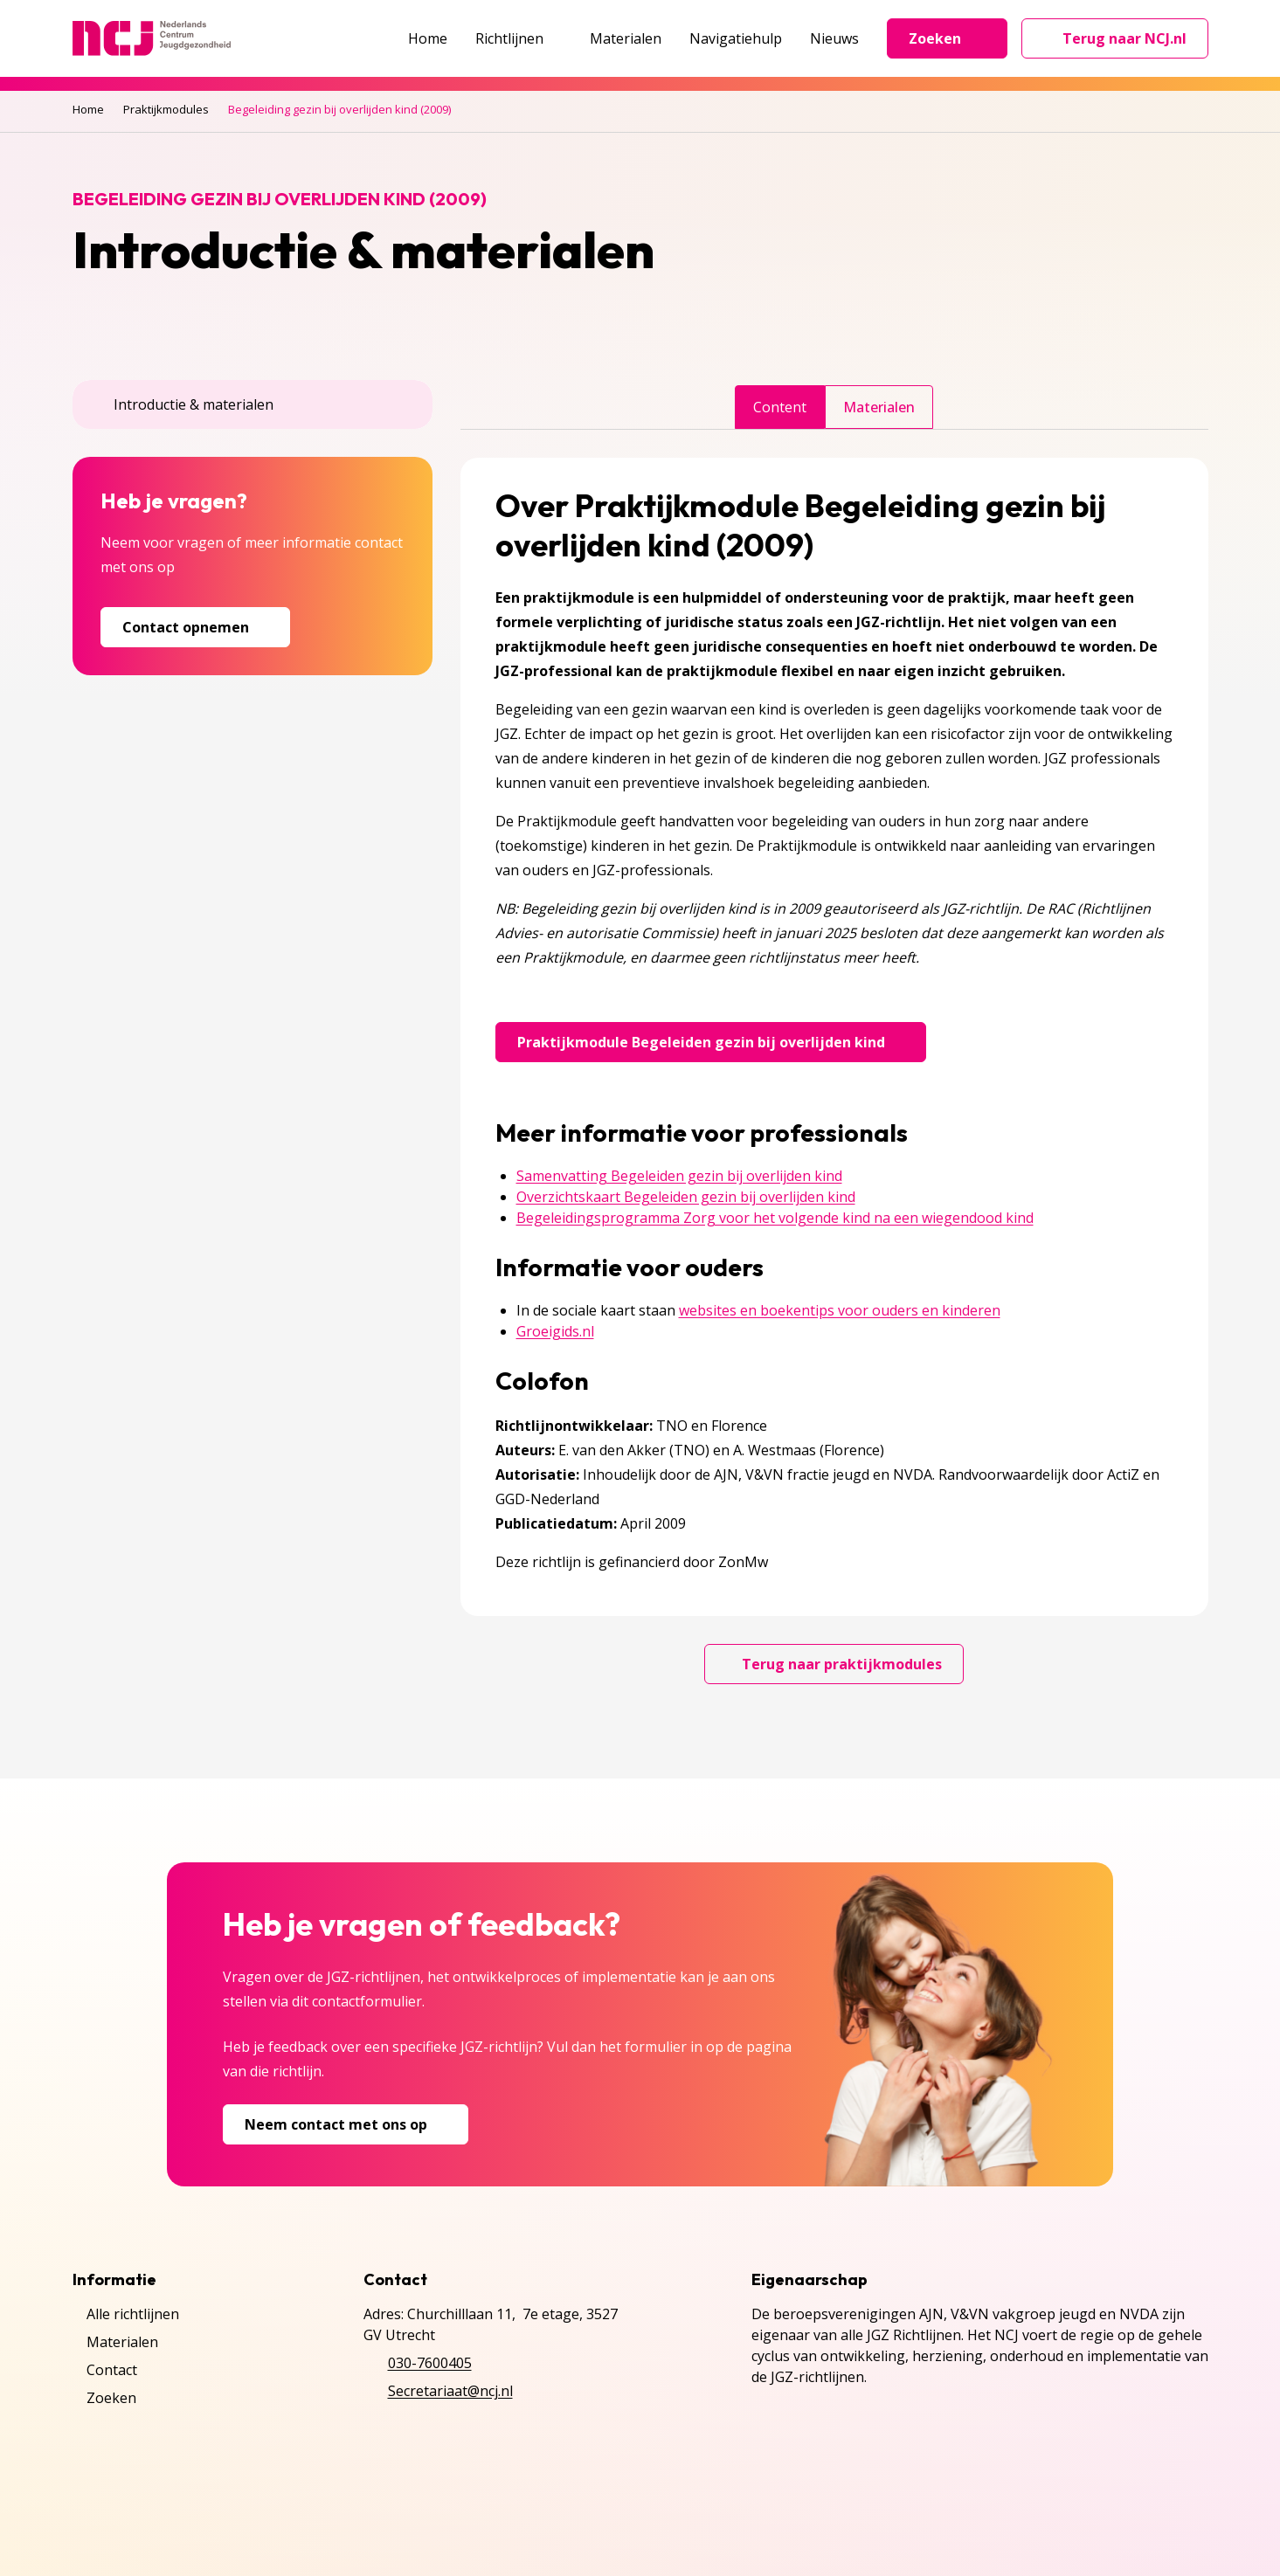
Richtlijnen (518, 38)
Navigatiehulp (735, 38)
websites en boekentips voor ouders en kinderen (839, 1310)
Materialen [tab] (879, 407)
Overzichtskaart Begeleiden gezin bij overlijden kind (685, 1196)
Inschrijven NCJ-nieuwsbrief (399, 2513)
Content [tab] (779, 407)
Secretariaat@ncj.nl (450, 2390)
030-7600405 (430, 2362)
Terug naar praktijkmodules (834, 1664)
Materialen (625, 38)
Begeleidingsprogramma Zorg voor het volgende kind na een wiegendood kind (775, 1217)
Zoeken (947, 38)
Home (427, 38)
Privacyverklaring (129, 2513)
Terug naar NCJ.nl (1125, 43)
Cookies (247, 2513)
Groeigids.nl (555, 1331)
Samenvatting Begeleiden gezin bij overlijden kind (679, 1175)
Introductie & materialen (183, 404)
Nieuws (834, 38)
